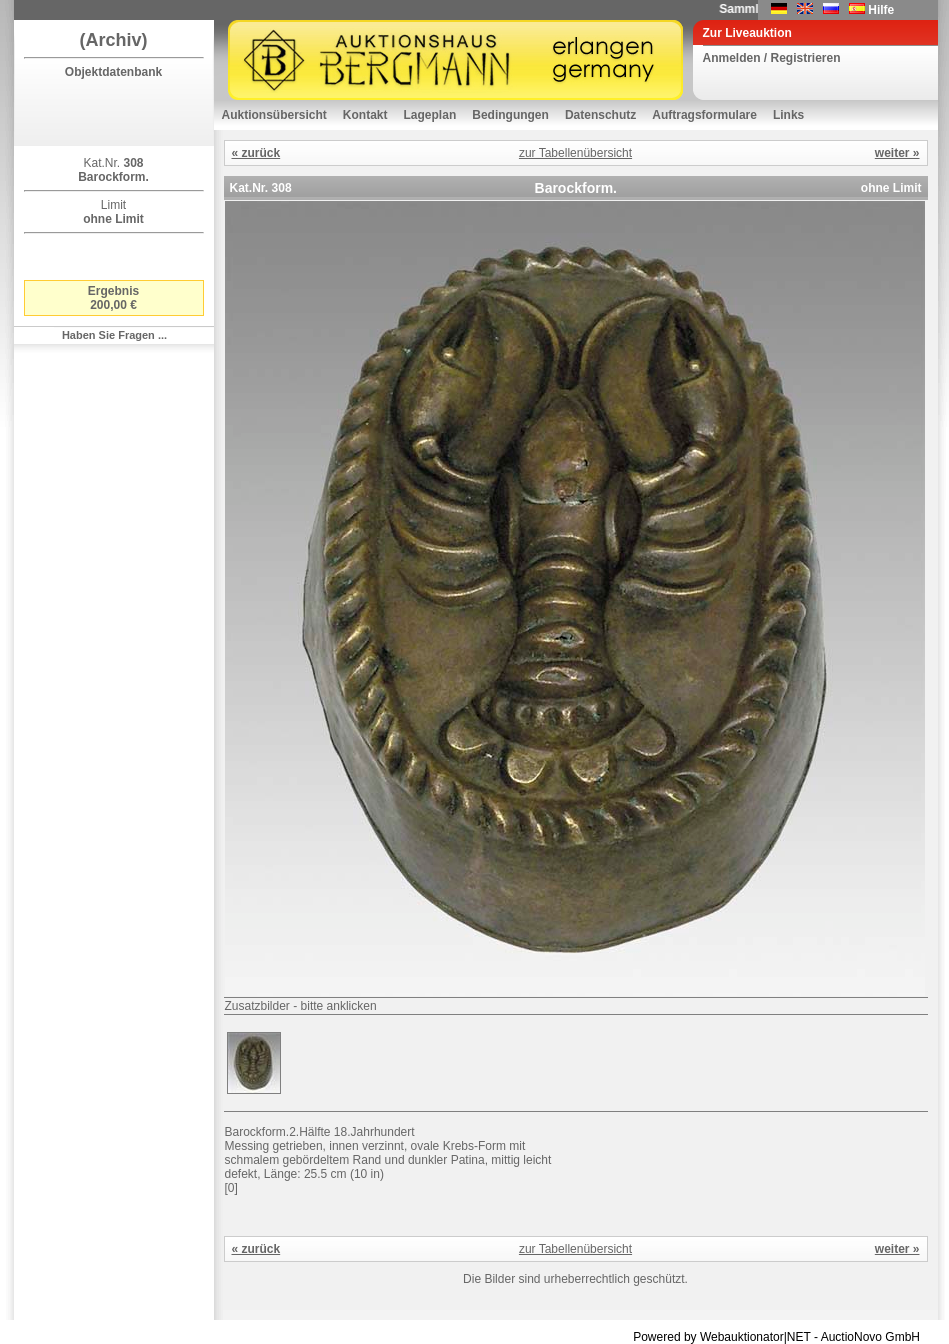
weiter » (897, 153)
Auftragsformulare (704, 115)
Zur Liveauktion (747, 33)
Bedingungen (510, 115)
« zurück (256, 153)
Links (788, 115)
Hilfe (881, 10)
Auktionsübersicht (274, 115)
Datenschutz (600, 115)
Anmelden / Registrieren (772, 58)
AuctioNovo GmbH (870, 1337)
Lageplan (430, 115)
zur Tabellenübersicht (575, 153)
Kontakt (365, 115)
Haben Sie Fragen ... (114, 335)
